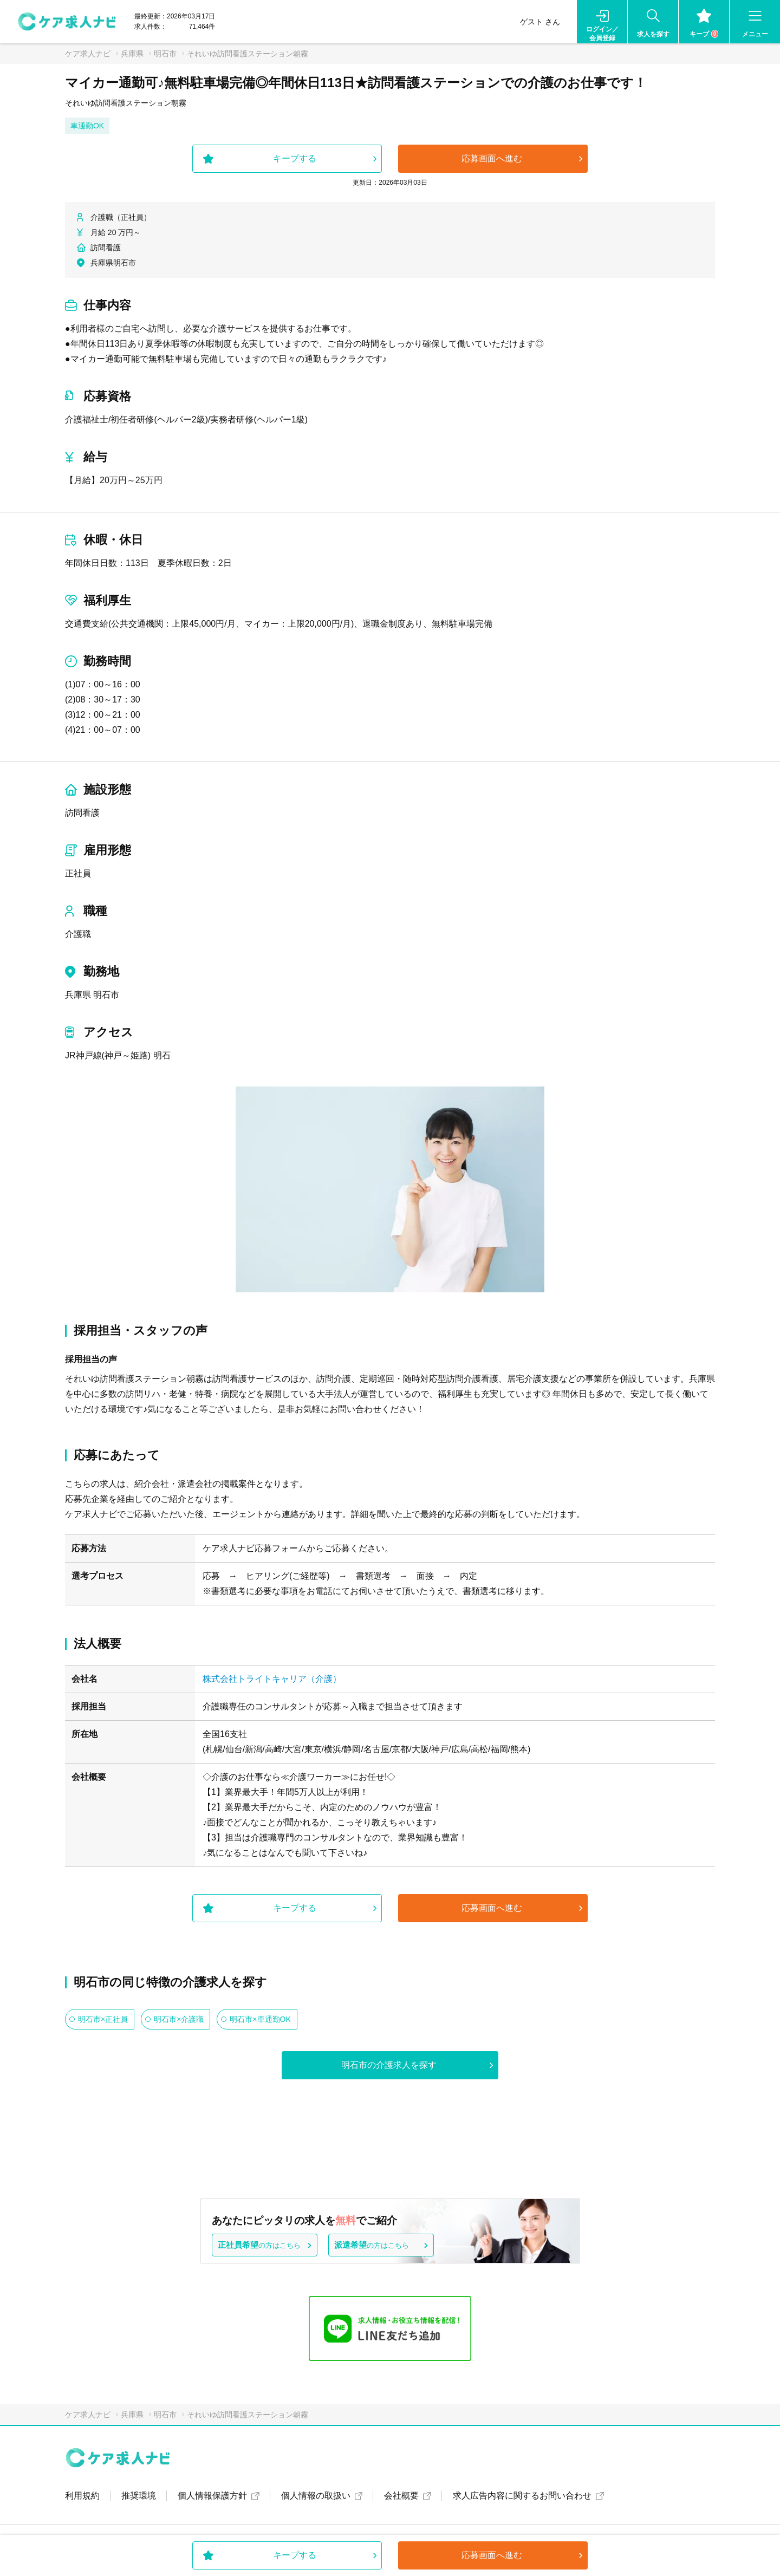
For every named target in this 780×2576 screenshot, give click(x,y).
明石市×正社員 (103, 2019)
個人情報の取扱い (315, 2495)
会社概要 (401, 2495)
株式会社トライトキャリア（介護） (272, 1678)
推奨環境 (138, 2495)
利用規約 (82, 2495)
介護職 (78, 934)
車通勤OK (87, 125)
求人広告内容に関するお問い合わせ (522, 2495)
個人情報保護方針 (212, 2495)
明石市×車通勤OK (260, 2019)
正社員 (78, 873)
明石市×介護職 (179, 2019)
